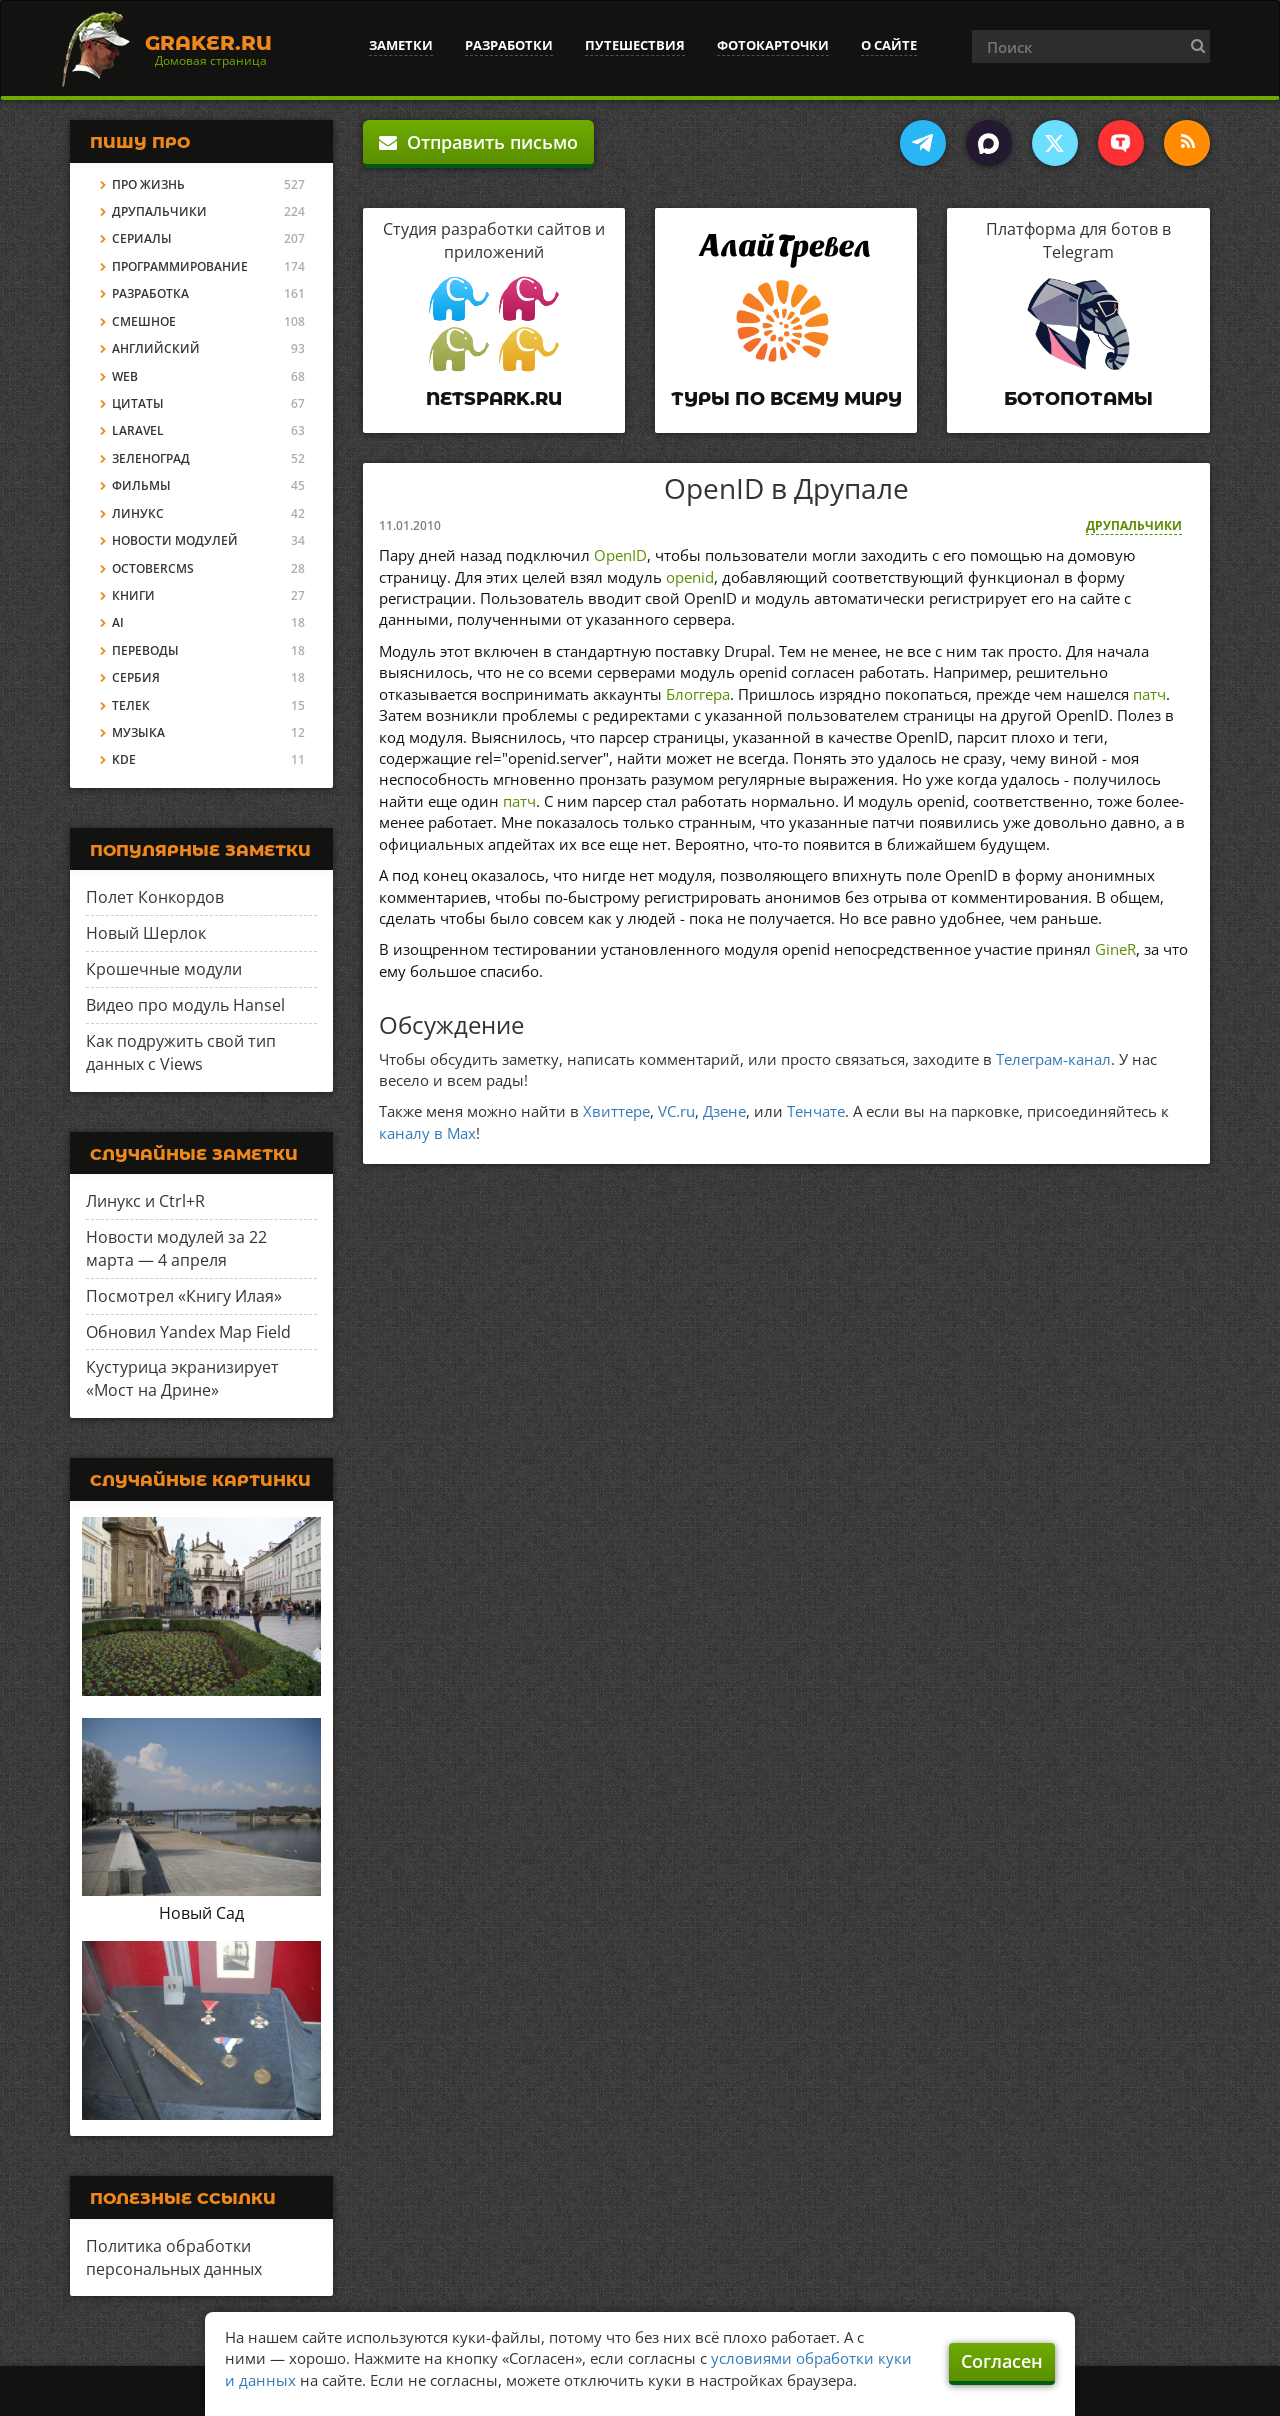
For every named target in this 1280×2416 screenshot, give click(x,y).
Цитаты (138, 403)
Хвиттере (616, 1111)
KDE (124, 759)
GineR (1115, 949)
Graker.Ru (208, 43)
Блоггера (698, 694)
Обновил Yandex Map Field (188, 1332)
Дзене (724, 1111)
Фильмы (141, 485)
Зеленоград (151, 458)
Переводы (145, 650)
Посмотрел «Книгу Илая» (184, 1296)
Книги (133, 595)
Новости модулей (175, 540)
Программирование (180, 266)
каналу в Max (427, 1133)
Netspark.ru (494, 399)
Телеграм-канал (1053, 1059)
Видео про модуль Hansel (185, 1005)
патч (1149, 694)
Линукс (138, 513)
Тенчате (816, 1111)
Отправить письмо (478, 142)
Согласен (1002, 2361)
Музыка (138, 732)
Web (125, 376)
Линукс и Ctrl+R (145, 1201)
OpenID (620, 555)
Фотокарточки (773, 45)
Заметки (401, 45)
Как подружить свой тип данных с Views (181, 1052)
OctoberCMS (153, 568)
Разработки (509, 45)
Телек (131, 705)
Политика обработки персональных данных (174, 2257)
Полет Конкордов (155, 897)
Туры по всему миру (786, 399)
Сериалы (142, 238)
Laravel (138, 430)
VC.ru (676, 1111)
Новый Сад (201, 1913)
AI (118, 622)
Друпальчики (1134, 525)
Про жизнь (148, 184)
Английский (156, 348)
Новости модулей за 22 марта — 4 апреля (176, 1248)
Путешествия (635, 45)
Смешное (144, 321)
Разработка (150, 293)
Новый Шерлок (146, 933)
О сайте (889, 45)
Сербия (136, 677)
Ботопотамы (1078, 399)
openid (690, 577)
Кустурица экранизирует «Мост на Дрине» (182, 1378)
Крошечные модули (164, 969)
